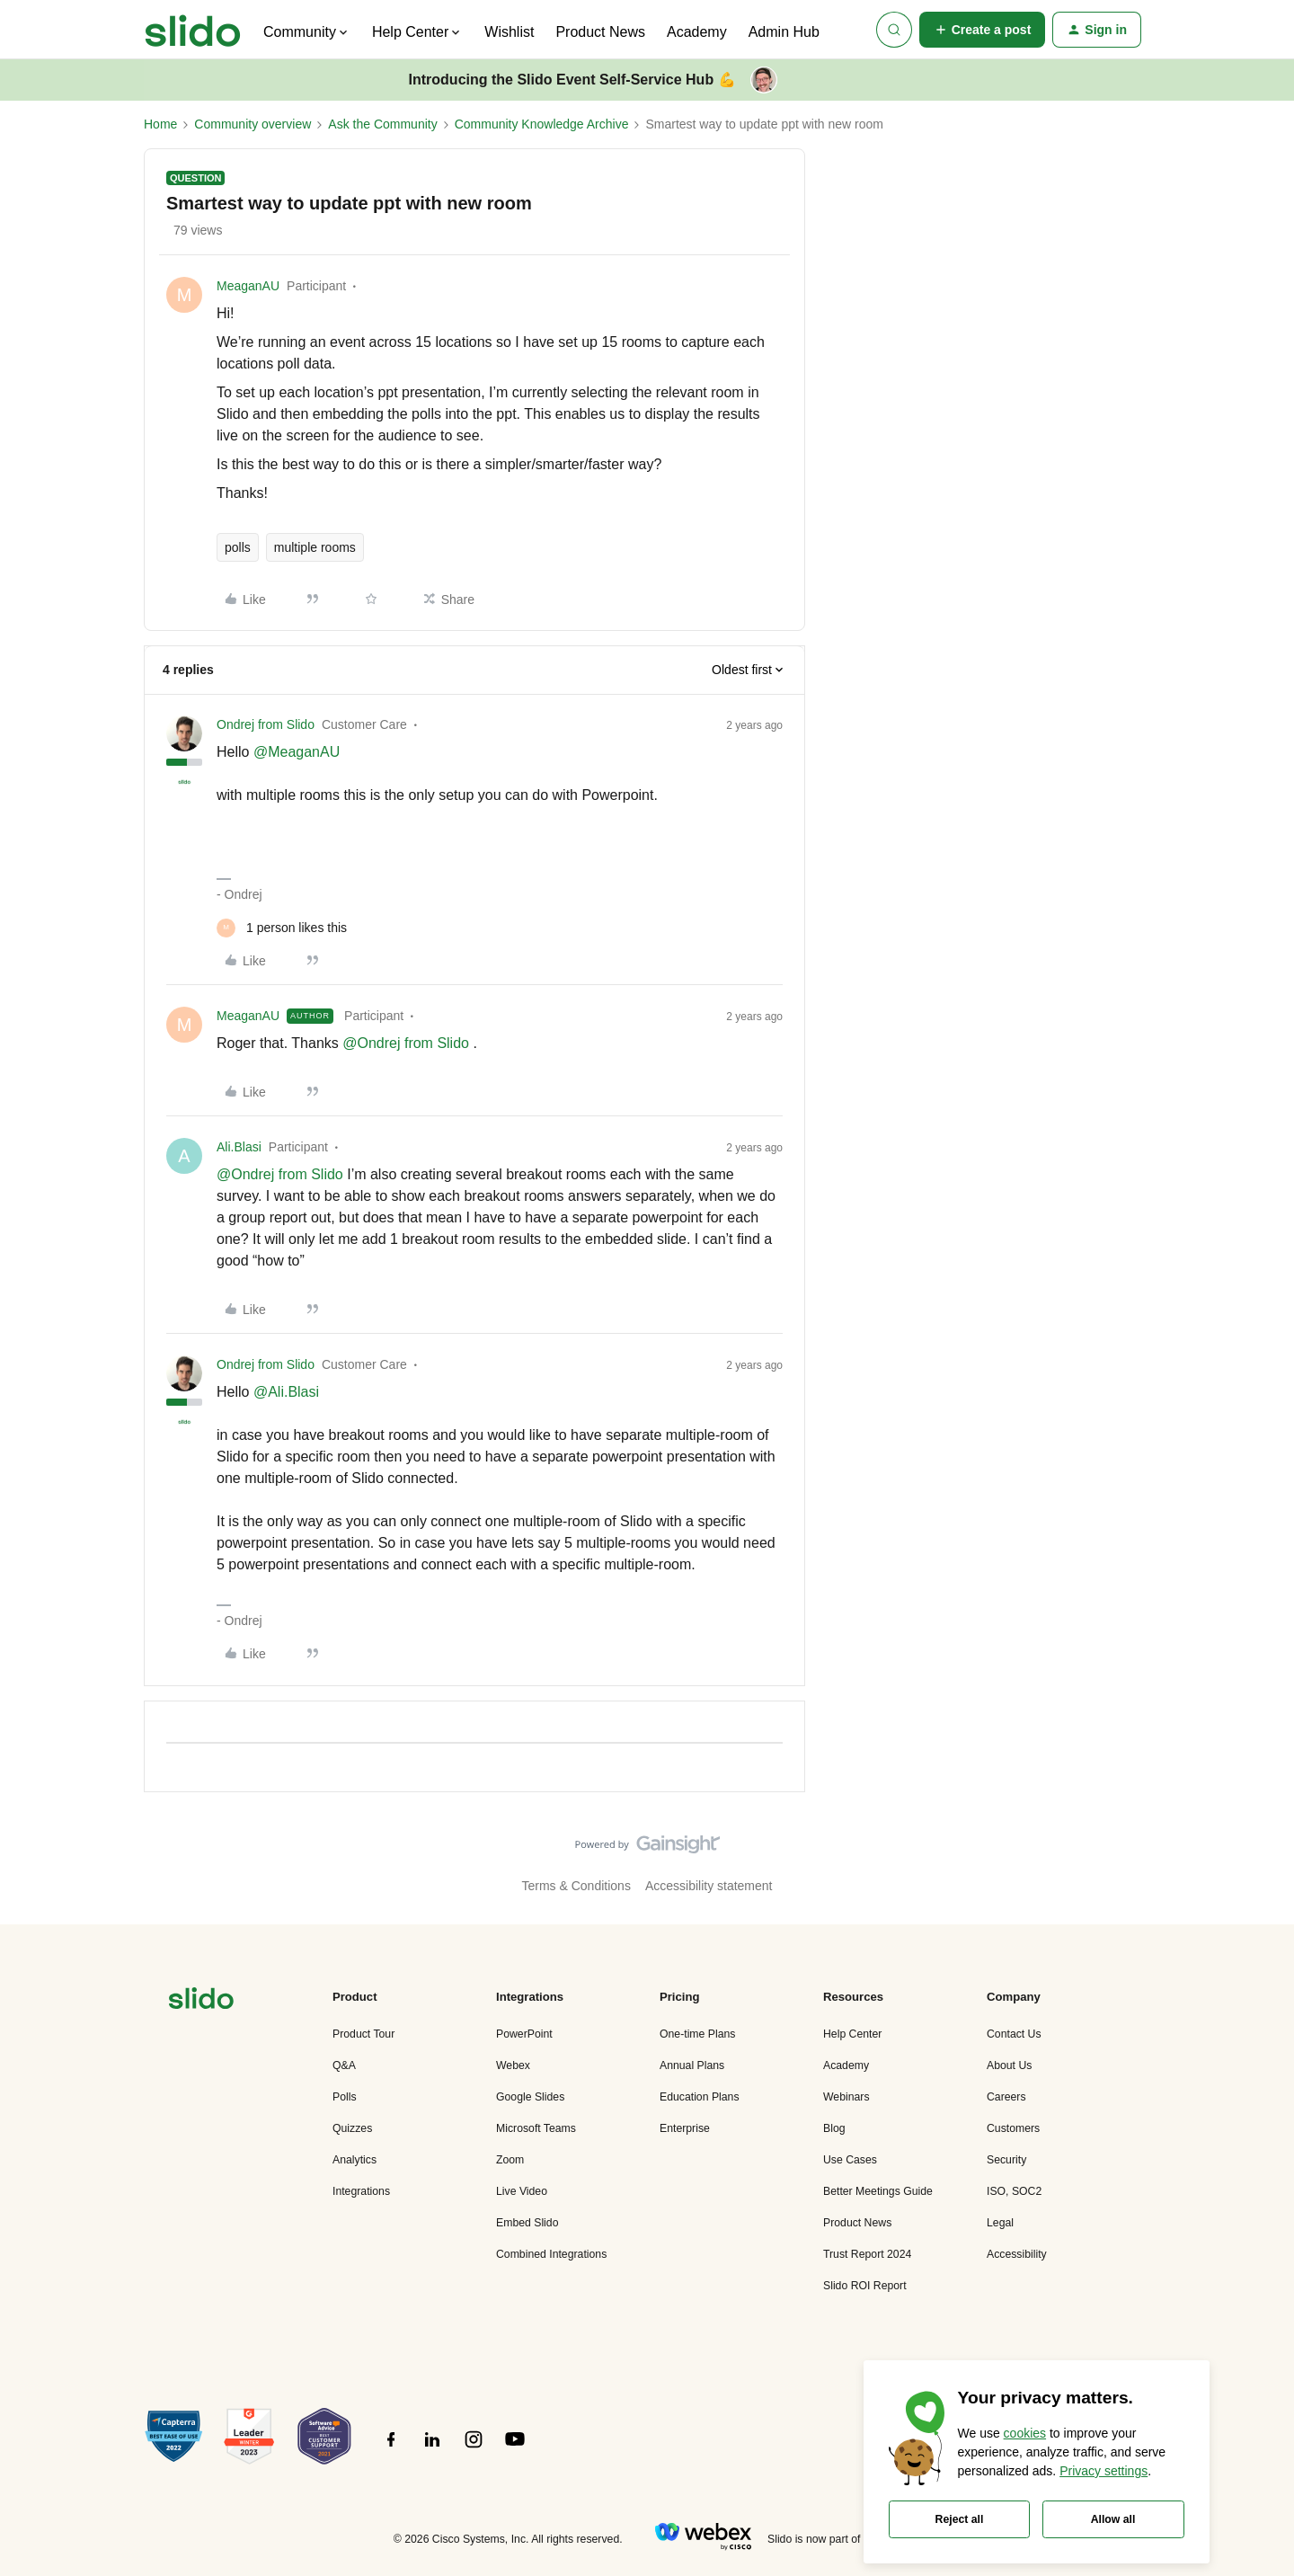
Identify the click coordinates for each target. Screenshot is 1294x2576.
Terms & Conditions (576, 1886)
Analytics (354, 2160)
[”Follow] (391, 2449)
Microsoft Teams (536, 2128)
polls (238, 547)
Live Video (521, 2191)
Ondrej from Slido (266, 724)
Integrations (361, 2191)
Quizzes (352, 2128)
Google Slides (530, 2097)
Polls (344, 2097)
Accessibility (1017, 2254)
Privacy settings (1103, 2471)
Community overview (252, 124)
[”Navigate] (201, 2001)
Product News (600, 32)
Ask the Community (382, 124)
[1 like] (282, 928)
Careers (1006, 2097)
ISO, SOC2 (1014, 2191)
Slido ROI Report (865, 2285)
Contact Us (1014, 2034)
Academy (697, 32)
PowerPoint (524, 2034)
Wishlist (509, 32)
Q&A (344, 2065)
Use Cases (850, 2160)
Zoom (510, 2160)
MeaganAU (248, 286)
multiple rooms (315, 547)
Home (160, 124)
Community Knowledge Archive (542, 124)
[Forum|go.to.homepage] (193, 30)
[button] (982, 30)
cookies (1025, 2433)
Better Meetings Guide (878, 2191)
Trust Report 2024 (867, 2254)
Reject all (959, 2519)
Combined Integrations (551, 2254)
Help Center (852, 2034)
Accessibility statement (709, 1886)
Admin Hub (784, 32)
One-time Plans (697, 2034)
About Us (1009, 2065)
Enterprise (685, 2128)
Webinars (846, 2097)
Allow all (1113, 2519)
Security (1006, 2160)
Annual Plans (692, 2065)
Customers (1013, 2128)
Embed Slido (527, 2222)
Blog (834, 2128)
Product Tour (363, 2034)
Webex (513, 2065)
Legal (1000, 2222)
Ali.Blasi (239, 1147)
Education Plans (700, 2097)
